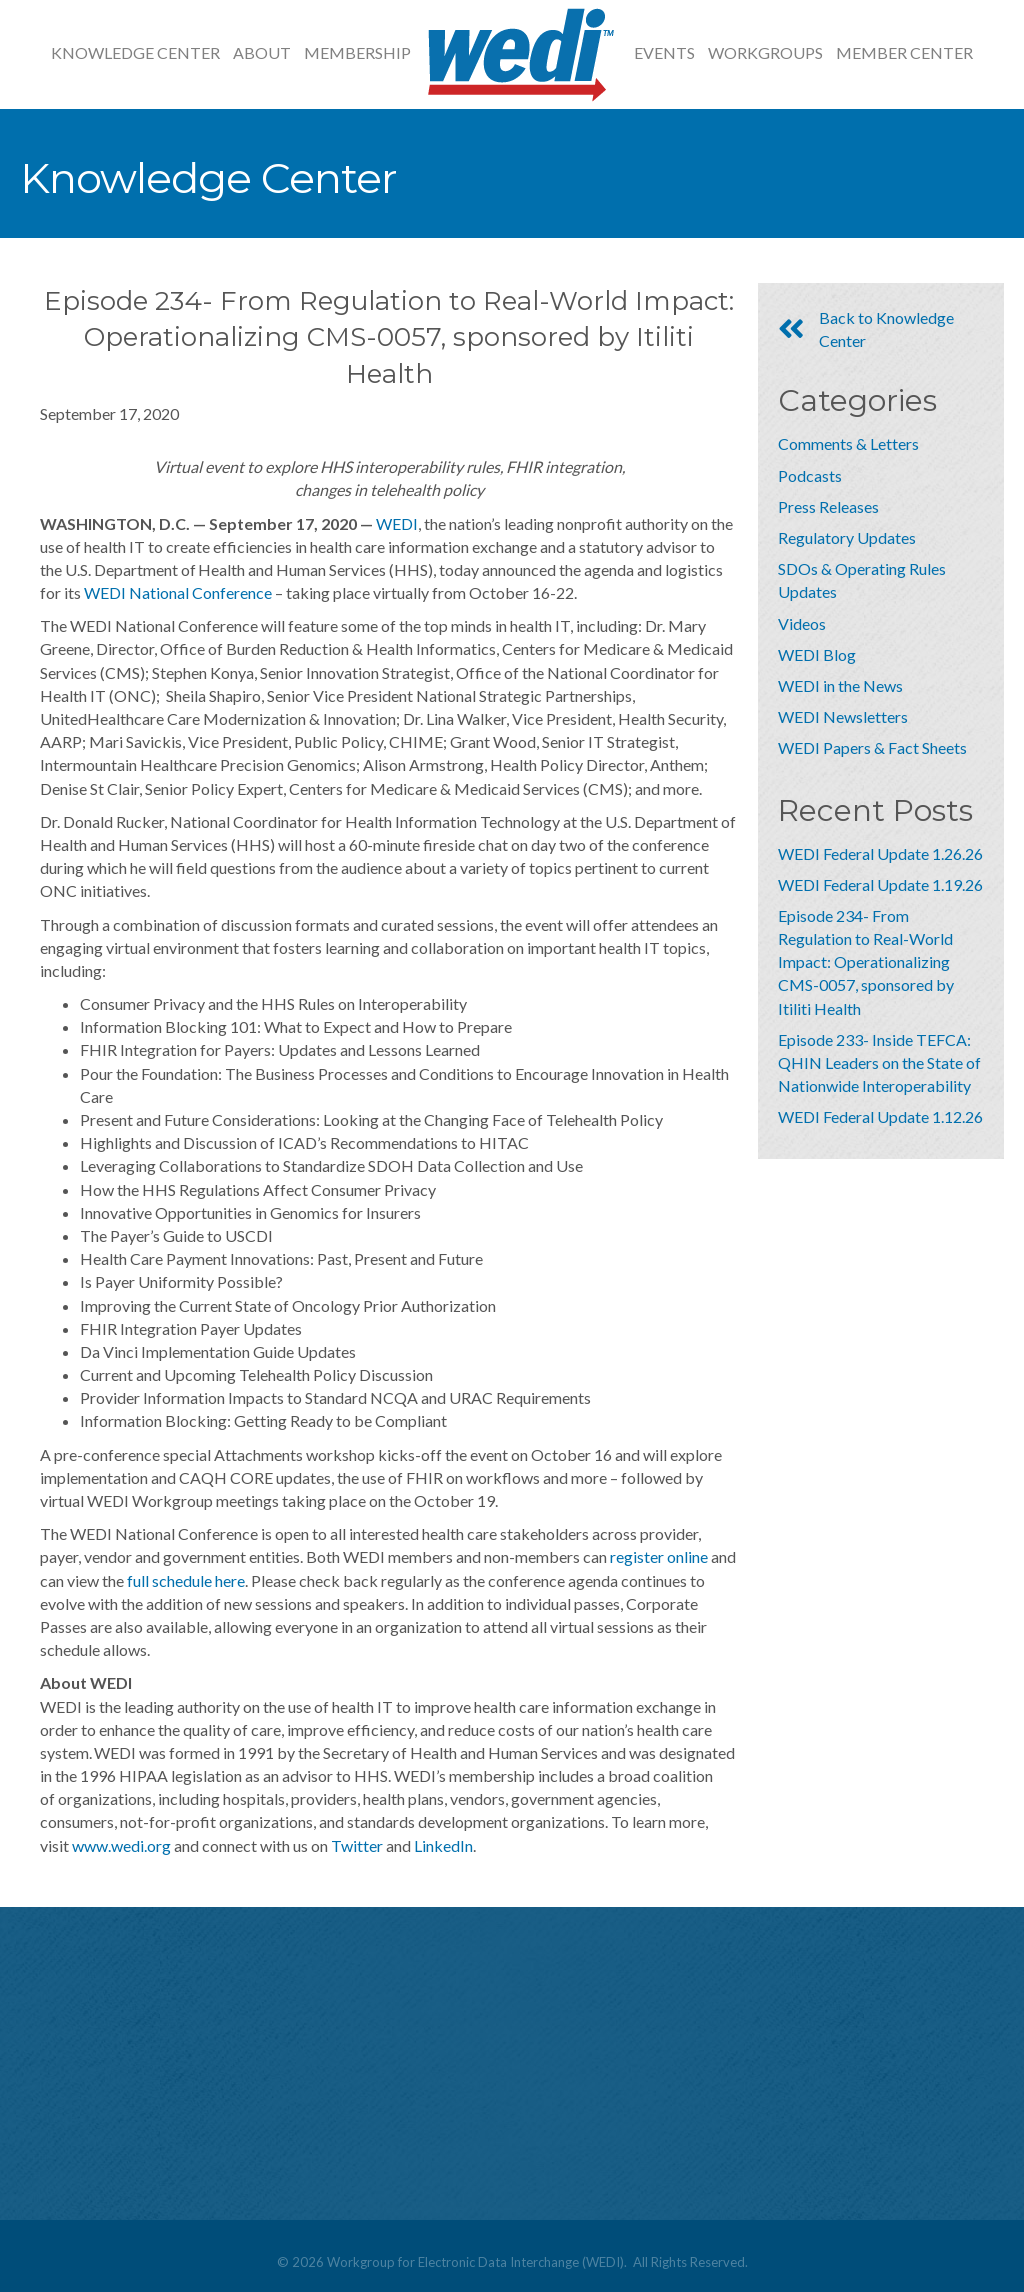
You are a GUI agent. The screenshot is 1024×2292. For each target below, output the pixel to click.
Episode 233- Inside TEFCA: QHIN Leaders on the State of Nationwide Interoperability (879, 1062)
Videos (802, 623)
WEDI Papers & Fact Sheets (872, 747)
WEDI (397, 523)
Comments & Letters (848, 443)
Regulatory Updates (847, 537)
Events (664, 52)
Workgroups (765, 52)
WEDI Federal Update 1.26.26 (880, 853)
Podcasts (810, 475)
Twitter (357, 1845)
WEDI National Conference (178, 592)
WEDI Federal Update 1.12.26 (880, 1116)
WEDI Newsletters (843, 716)
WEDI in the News (840, 685)
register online (659, 1556)
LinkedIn (443, 1845)
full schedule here (186, 1580)
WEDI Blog (817, 654)
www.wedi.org (121, 1845)
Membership (357, 52)
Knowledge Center (135, 52)
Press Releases (828, 506)
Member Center (904, 52)
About (262, 52)
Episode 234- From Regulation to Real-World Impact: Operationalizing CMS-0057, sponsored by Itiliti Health (866, 962)
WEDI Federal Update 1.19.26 (880, 884)
